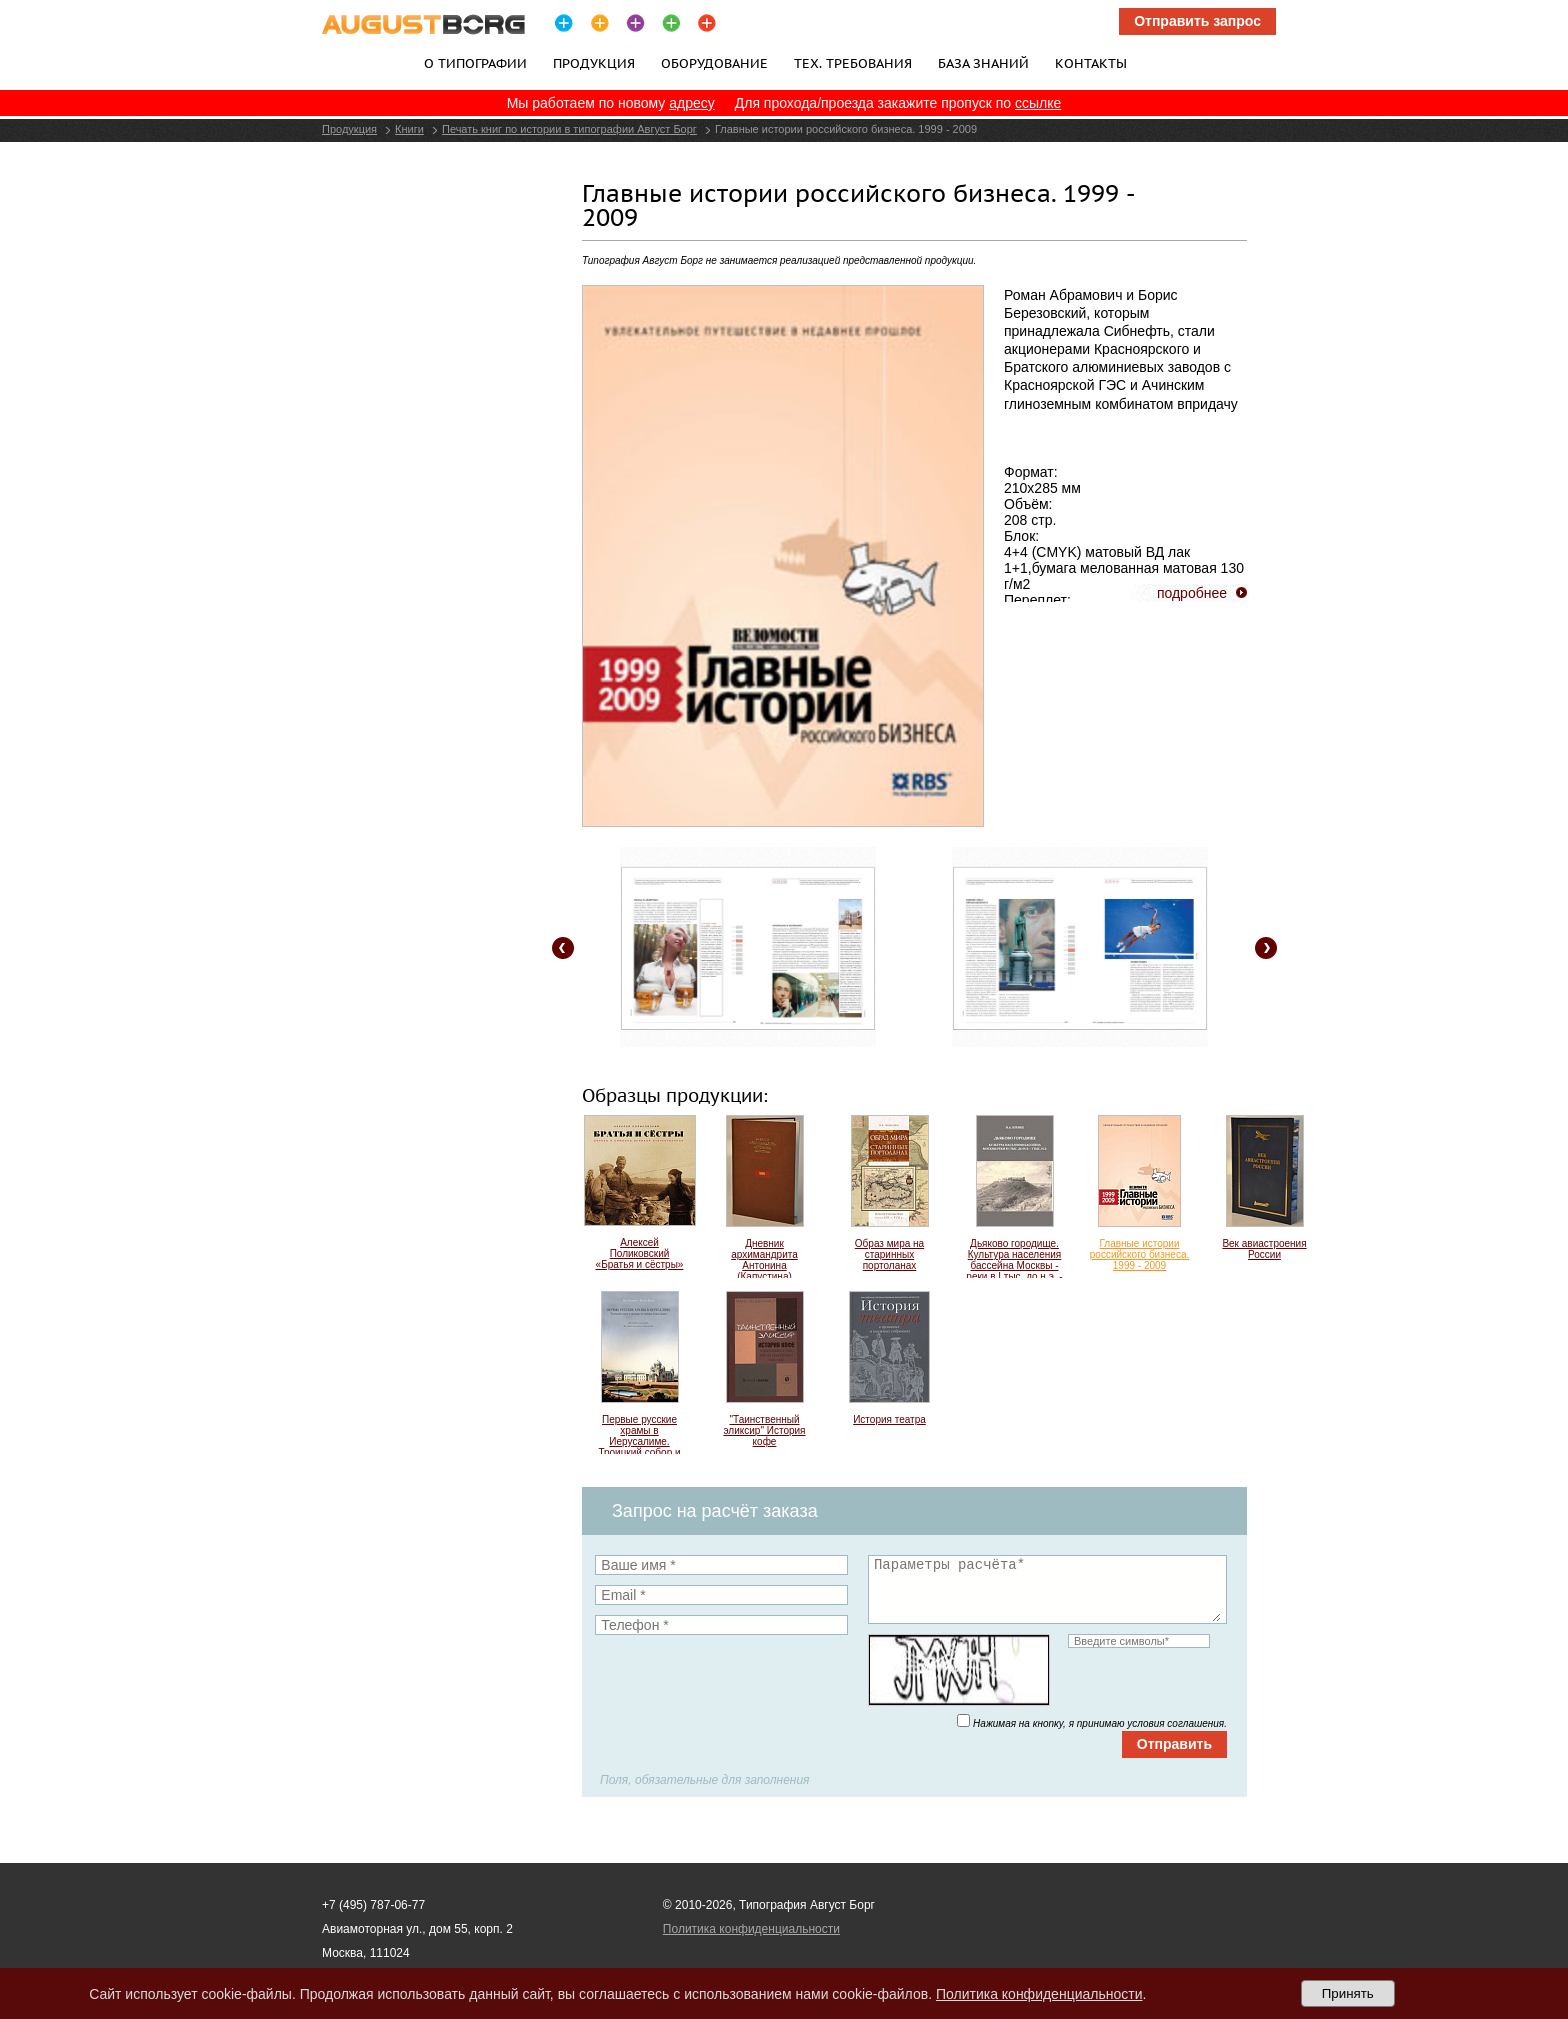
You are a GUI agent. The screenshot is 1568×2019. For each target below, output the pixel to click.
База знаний (983, 63)
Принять (1348, 1993)
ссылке (1038, 103)
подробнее (1192, 593)
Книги (409, 129)
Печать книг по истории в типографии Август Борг (569, 129)
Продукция (594, 63)
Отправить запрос (1197, 21)
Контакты (1091, 63)
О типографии (475, 63)
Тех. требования (853, 63)
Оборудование (714, 63)
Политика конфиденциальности (751, 1929)
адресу (692, 103)
